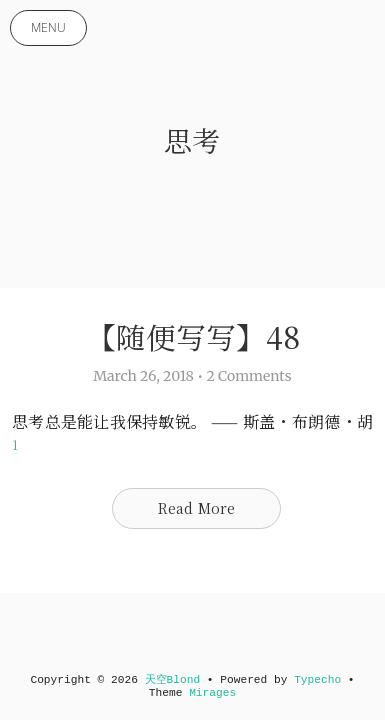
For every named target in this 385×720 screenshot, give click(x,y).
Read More (197, 508)
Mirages (212, 693)
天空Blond (173, 680)
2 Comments (248, 376)
